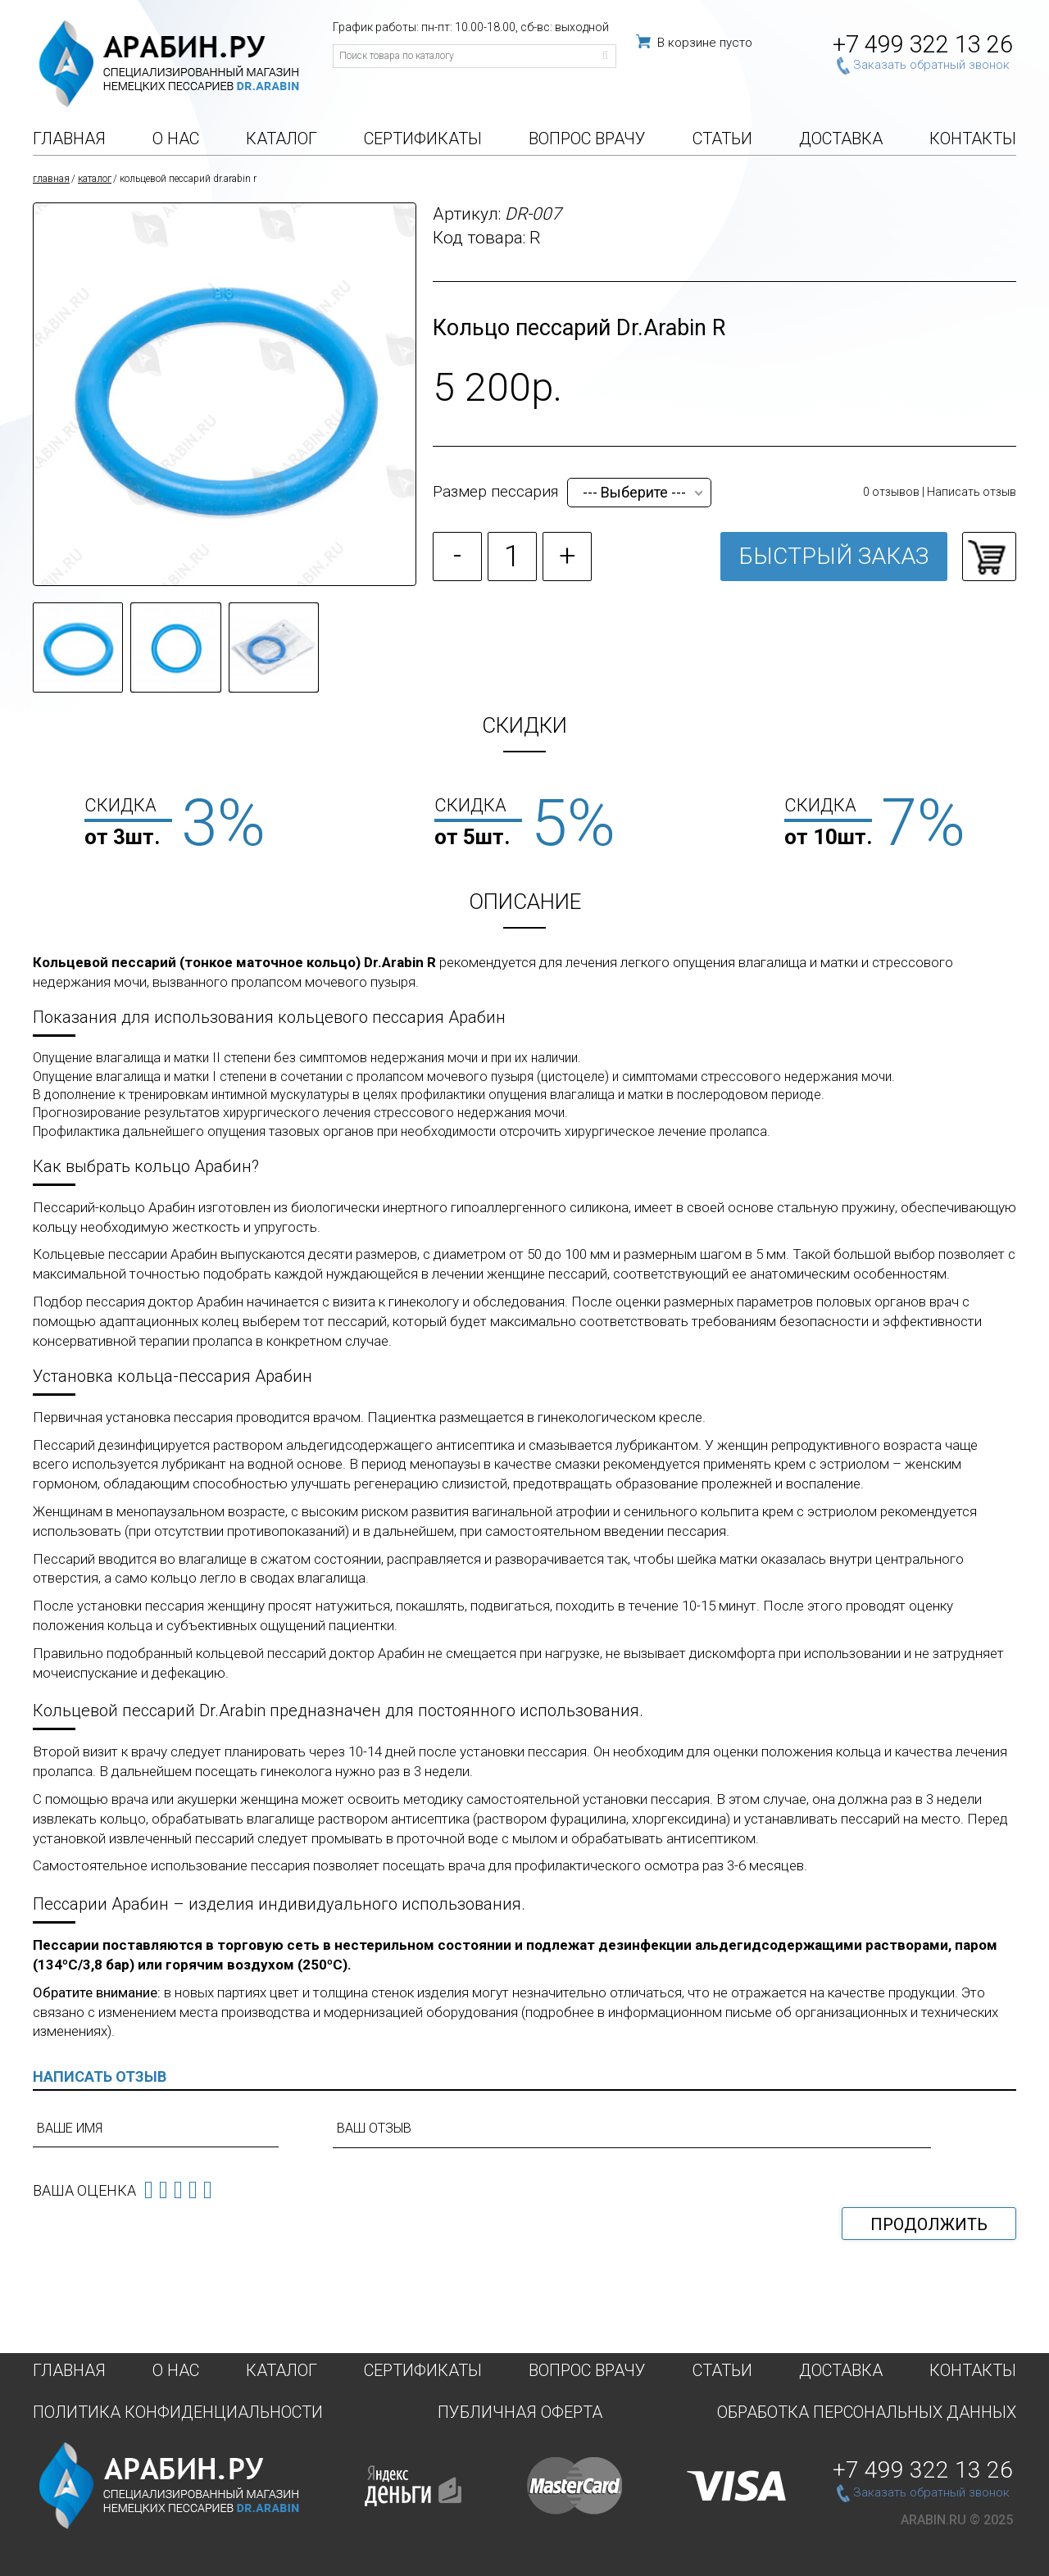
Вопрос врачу (587, 139)
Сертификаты (423, 139)
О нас (175, 139)
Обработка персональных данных (866, 2411)
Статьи (722, 139)
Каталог (281, 139)
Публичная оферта (520, 2411)
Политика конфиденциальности (178, 2411)
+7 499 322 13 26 (923, 44)
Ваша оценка (84, 2190)
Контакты (972, 139)
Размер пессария (496, 491)
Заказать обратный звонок (931, 64)
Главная (69, 139)
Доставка (841, 139)
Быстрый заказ (834, 556)
